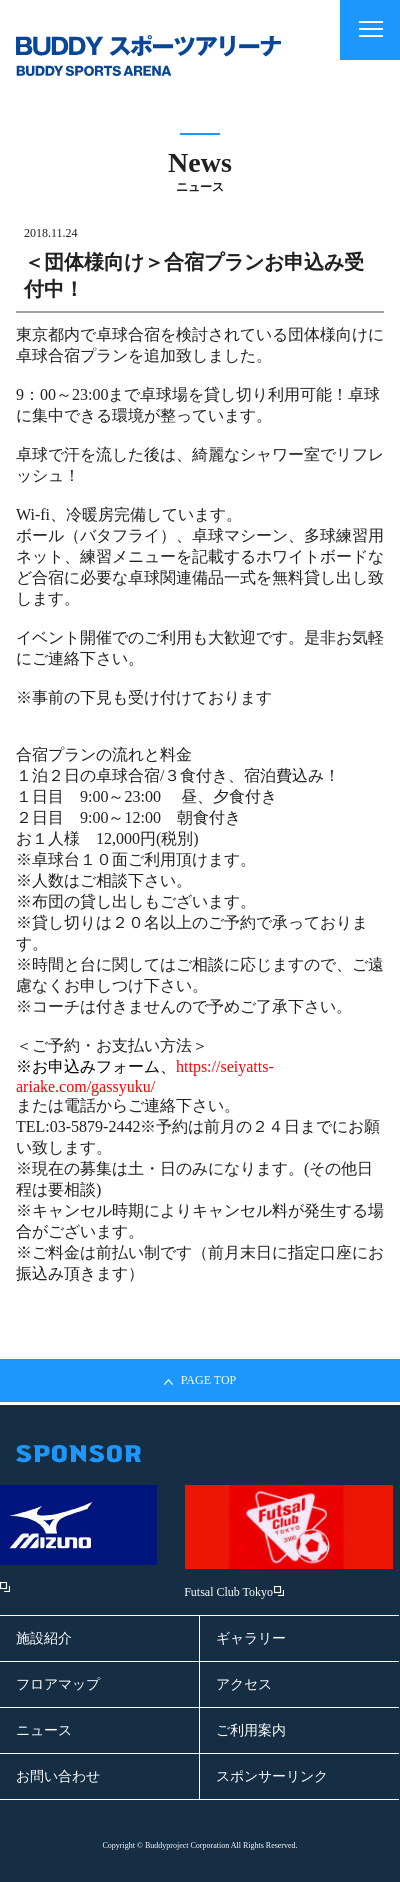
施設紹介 (44, 1638)
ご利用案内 (251, 1730)
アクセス (244, 1684)
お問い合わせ (58, 1776)
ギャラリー (251, 1638)
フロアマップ (58, 1684)
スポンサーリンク (272, 1776)
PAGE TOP (200, 1380)
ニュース (44, 1730)
